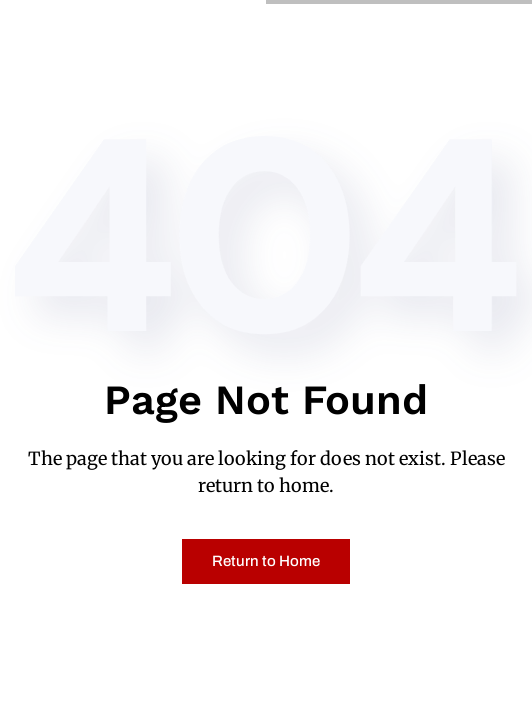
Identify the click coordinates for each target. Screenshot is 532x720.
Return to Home (266, 561)
